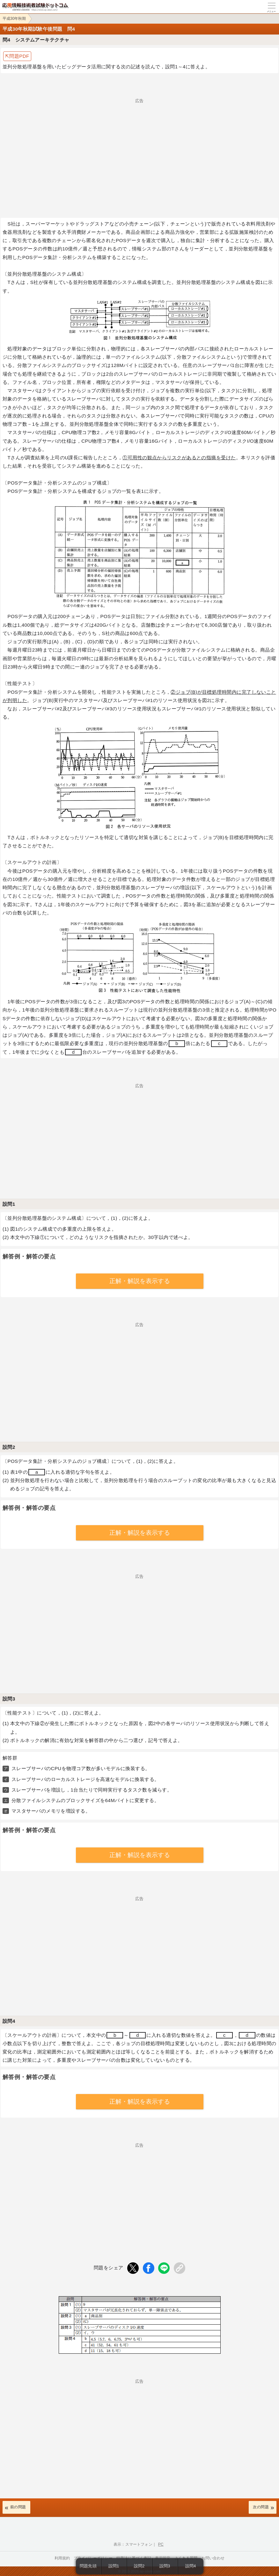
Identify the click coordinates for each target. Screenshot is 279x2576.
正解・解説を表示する (139, 1281)
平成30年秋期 (14, 18)
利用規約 (62, 2558)
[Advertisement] (139, 147)
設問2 (139, 2566)
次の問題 (261, 2507)
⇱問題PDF (17, 56)
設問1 (113, 2566)
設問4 (190, 2566)
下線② (37, 1723)
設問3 (164, 2566)
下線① (37, 1237)
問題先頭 (88, 2566)
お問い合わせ (213, 2558)
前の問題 (18, 2507)
